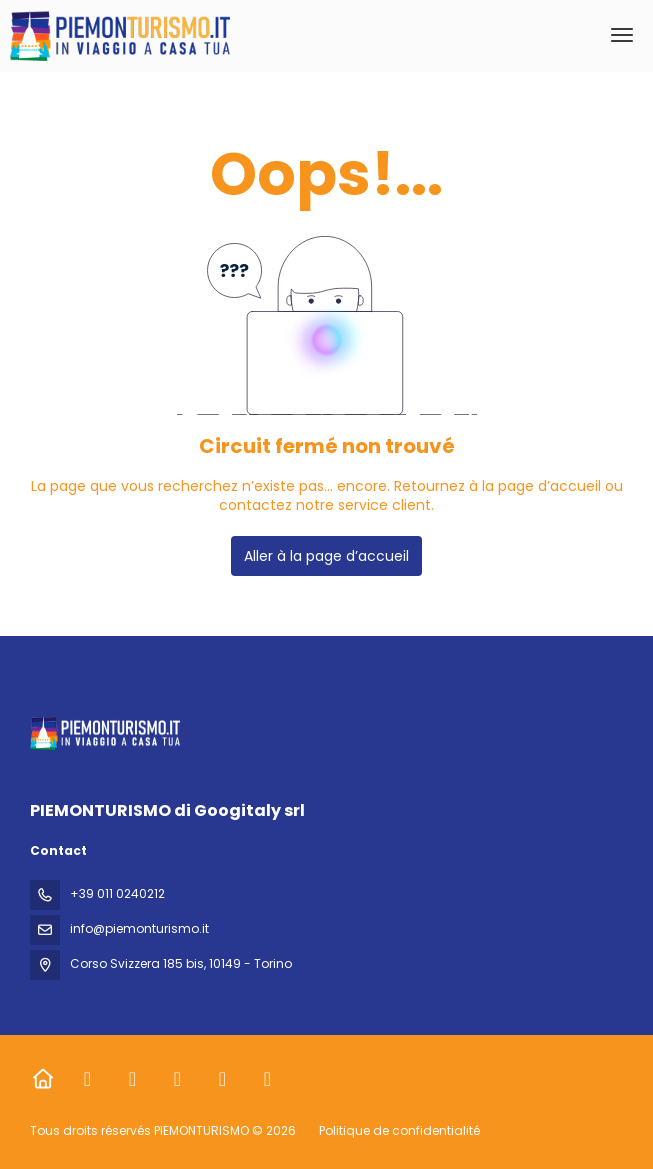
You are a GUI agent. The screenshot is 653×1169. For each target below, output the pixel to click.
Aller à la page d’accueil (326, 556)
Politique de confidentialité (399, 1130)
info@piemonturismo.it (139, 928)
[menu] (622, 35)
